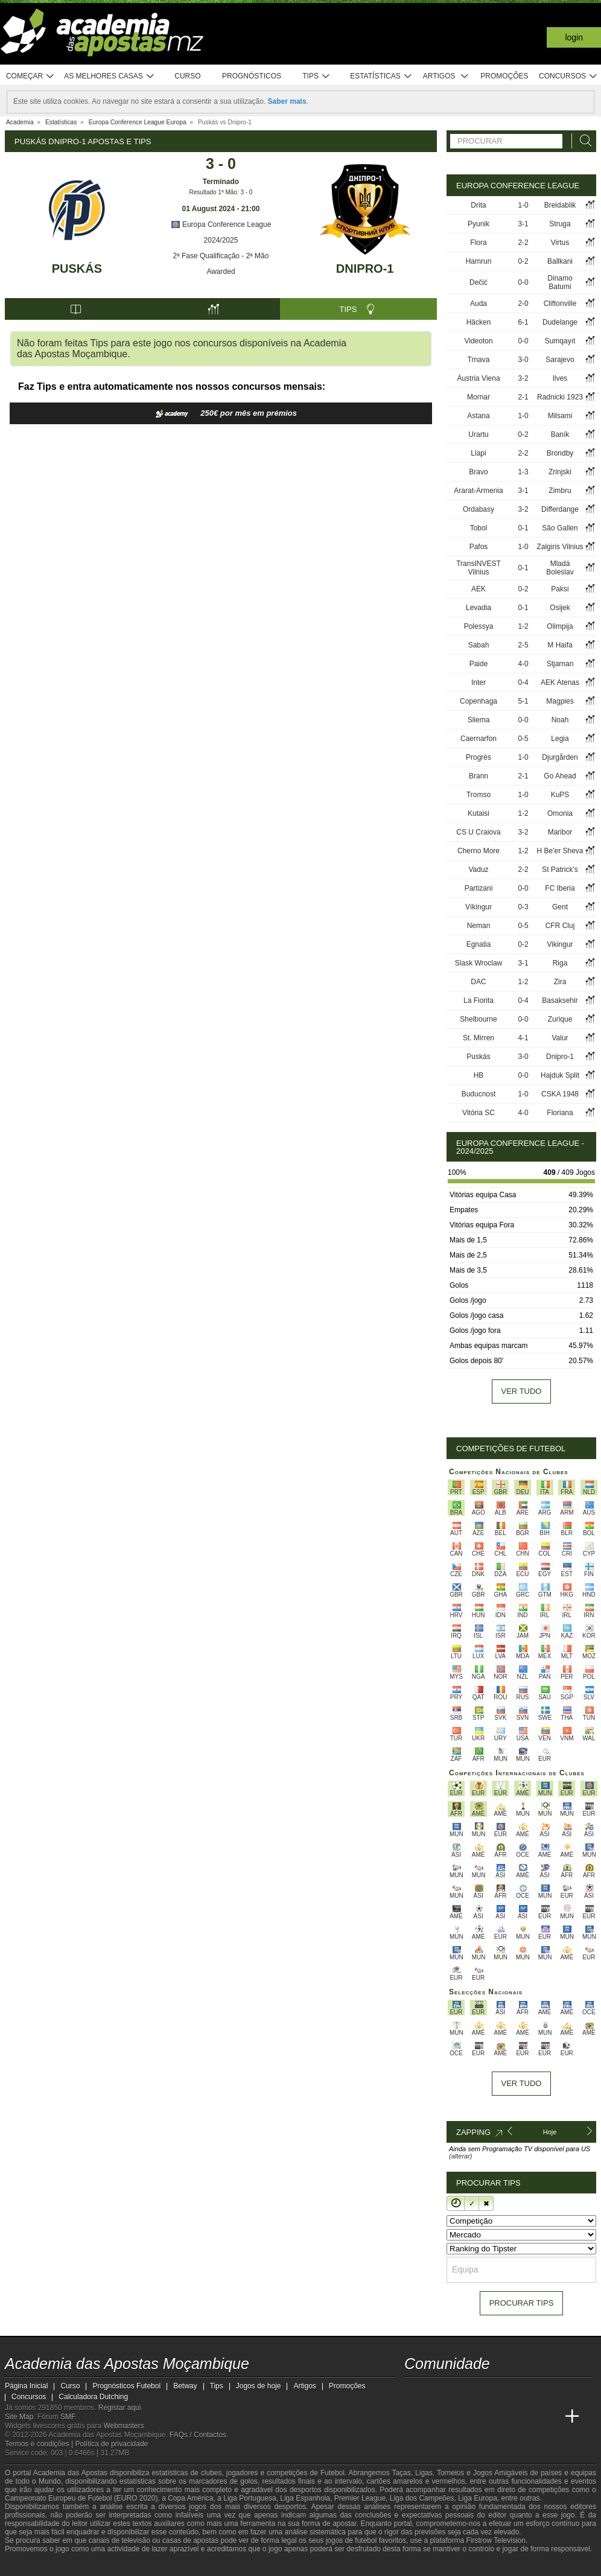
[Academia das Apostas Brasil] (460, 2416)
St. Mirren (478, 1038)
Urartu (478, 434)
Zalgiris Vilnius (559, 546)
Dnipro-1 (365, 268)
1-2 (523, 626)
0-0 (523, 282)
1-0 (523, 205)
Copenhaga (478, 701)
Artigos (446, 76)
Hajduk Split (560, 1075)
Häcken (478, 322)
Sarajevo (559, 359)
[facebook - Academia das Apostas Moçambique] (437, 2391)
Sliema (479, 720)
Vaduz (478, 869)
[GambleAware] (32, 2565)
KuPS (560, 794)
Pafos (478, 546)
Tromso (478, 794)
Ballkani (560, 261)
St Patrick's (560, 869)
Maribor (560, 832)
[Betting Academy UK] (549, 2416)
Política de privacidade (111, 2444)
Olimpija (560, 626)
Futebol (332, 2473)
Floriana (560, 1112)
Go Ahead (560, 776)
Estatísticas (381, 76)
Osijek (560, 607)
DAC (478, 982)
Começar (30, 76)
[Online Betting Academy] (482, 2416)
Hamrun (479, 261)
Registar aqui (119, 2407)
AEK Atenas (560, 682)
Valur (560, 1038)
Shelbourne (478, 1019)
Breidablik (560, 205)
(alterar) (460, 2156)
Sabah (478, 645)
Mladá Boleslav (559, 567)
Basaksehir (559, 1000)
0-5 (523, 738)
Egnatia (478, 944)
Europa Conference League (221, 224)
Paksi (559, 589)
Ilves (560, 378)
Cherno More (478, 851)
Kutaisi (478, 813)
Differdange (560, 509)
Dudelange (559, 322)
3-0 (523, 359)
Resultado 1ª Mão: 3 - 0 (221, 192)
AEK (478, 589)
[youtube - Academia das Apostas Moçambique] (414, 2391)
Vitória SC (478, 1112)
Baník (560, 434)
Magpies (559, 701)
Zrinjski (560, 472)
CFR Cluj (560, 925)
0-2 (523, 261)
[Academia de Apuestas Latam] (527, 2416)
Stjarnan (560, 664)
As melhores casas (109, 76)
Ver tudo (521, 1391)
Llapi (478, 453)
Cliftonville (560, 303)
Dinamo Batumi (559, 282)
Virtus (560, 242)
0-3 (523, 907)
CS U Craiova (478, 832)
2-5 (523, 645)
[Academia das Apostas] (437, 2416)
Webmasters (123, 2426)
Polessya (479, 626)
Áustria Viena (478, 378)
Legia (559, 738)
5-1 (523, 701)
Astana (478, 416)
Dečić (478, 282)
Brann (478, 776)
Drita (478, 205)
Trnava (479, 359)
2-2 (523, 242)
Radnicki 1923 (560, 397)
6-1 (523, 322)
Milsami (560, 416)
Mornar (478, 397)
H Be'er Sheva (560, 851)
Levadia (478, 607)
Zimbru (560, 490)
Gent (560, 907)
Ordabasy (478, 509)
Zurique (560, 1019)
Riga (560, 963)
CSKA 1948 (560, 1094)
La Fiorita (478, 1000)
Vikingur (560, 944)
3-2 (523, 378)
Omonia (560, 813)
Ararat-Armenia (478, 490)
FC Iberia (559, 888)
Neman (479, 925)
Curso (187, 76)
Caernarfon (478, 738)
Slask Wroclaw (478, 963)
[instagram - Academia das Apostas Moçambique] (460, 2391)
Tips (316, 76)
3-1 (523, 224)
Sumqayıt (560, 341)
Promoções (504, 76)
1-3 (523, 472)
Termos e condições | (40, 2444)
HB (479, 1075)
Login (574, 37)
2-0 (523, 303)
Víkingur (478, 907)
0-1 (523, 528)
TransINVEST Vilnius (478, 567)
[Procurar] (582, 140)
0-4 (523, 682)
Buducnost (479, 1094)
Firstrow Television (495, 2540)
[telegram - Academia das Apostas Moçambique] (482, 2391)
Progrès (478, 757)
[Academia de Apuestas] (504, 2416)
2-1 (523, 397)
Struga (559, 224)
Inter (478, 682)
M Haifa (559, 645)
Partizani (479, 888)
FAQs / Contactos (198, 2435)
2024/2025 (221, 240)
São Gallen (559, 528)
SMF (67, 2416)
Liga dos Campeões (422, 2498)
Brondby (560, 453)
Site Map (19, 2416)
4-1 (523, 1038)
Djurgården (559, 757)
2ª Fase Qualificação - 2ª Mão (221, 256)
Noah (560, 720)
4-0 (523, 664)
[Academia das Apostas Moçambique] (414, 2416)
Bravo (478, 472)
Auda (478, 303)
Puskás (77, 268)
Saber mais (287, 101)
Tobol (479, 528)
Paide (478, 664)
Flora (478, 242)
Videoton (478, 341)
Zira (560, 982)
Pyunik (478, 224)
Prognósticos (251, 76)
